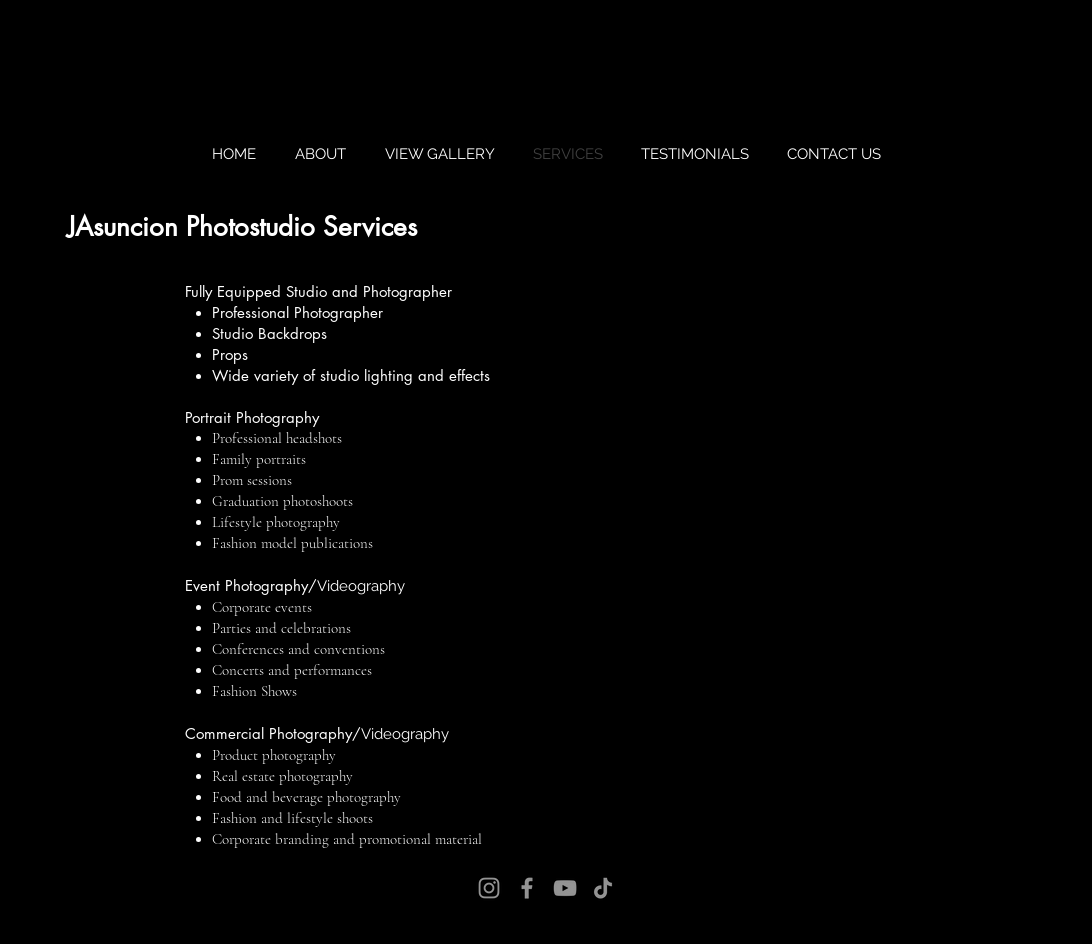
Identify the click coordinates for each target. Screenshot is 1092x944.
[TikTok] (603, 888)
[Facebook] (527, 888)
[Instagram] (489, 888)
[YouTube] (565, 888)
